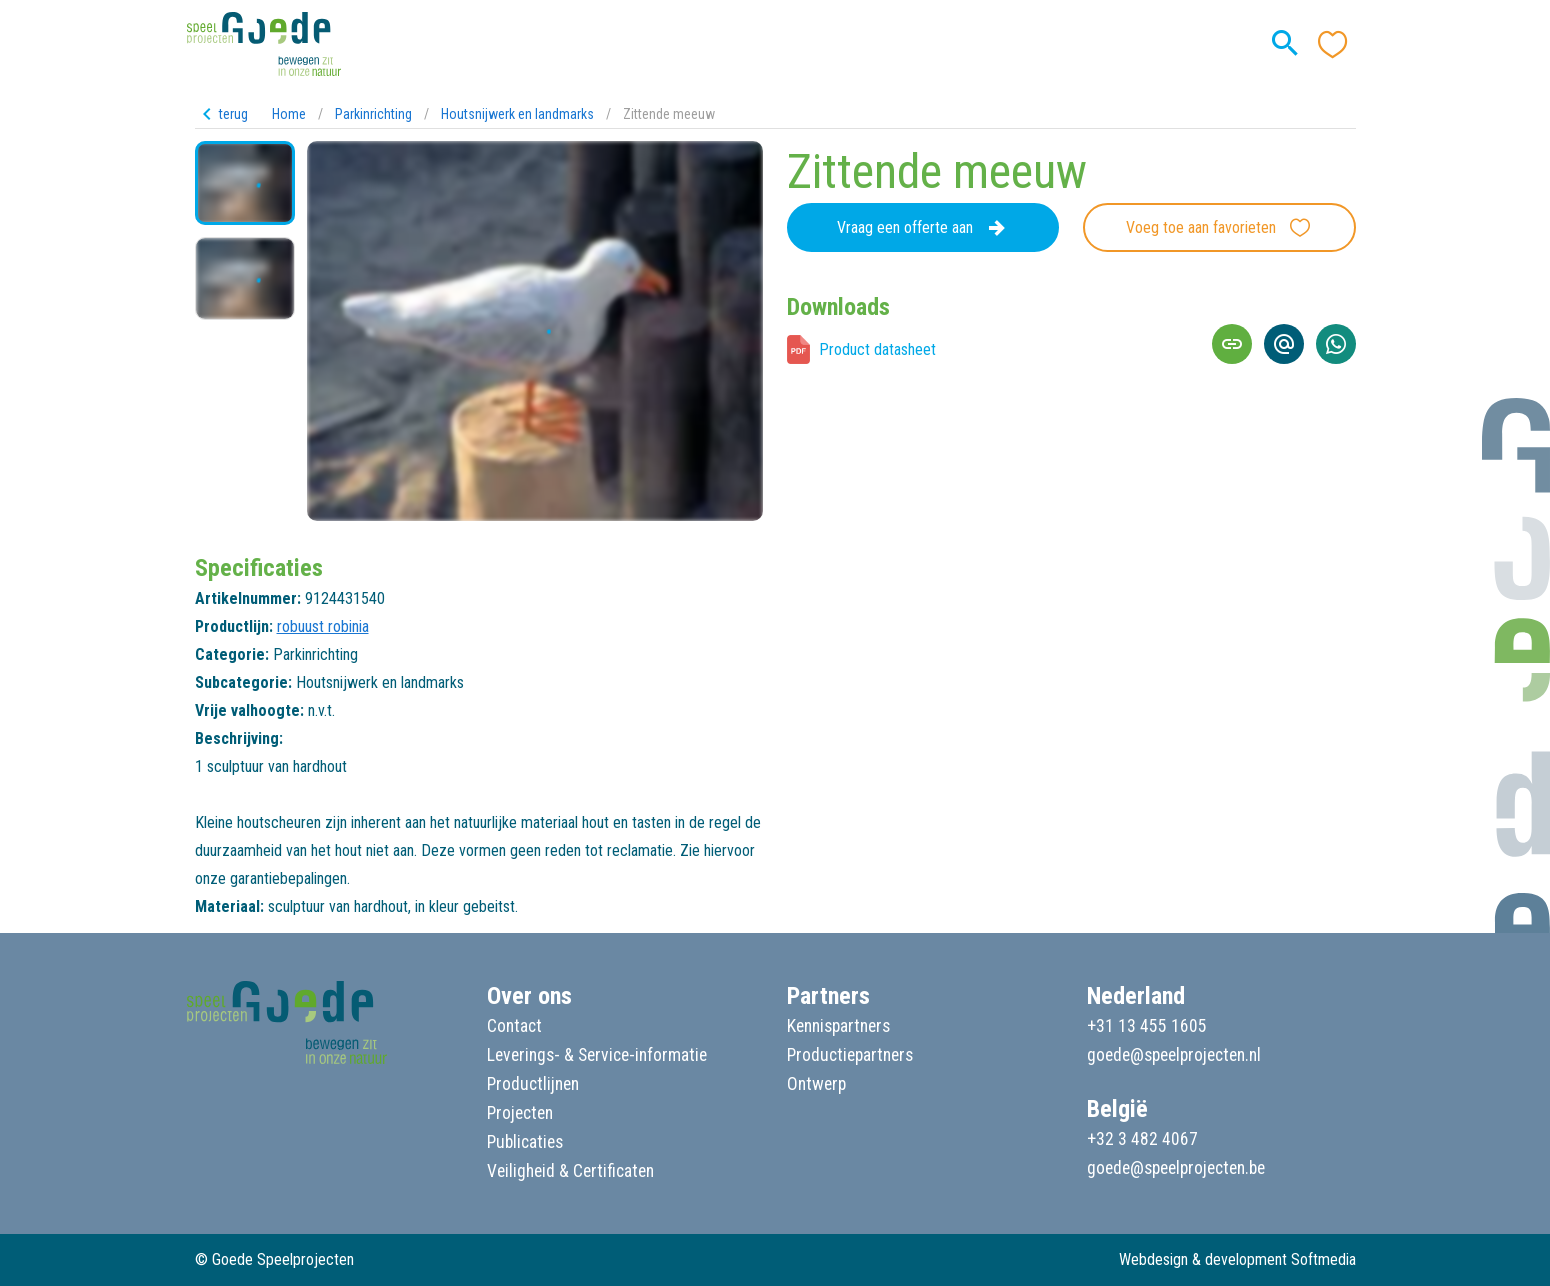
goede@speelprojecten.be (1176, 1168)
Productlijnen (533, 1084)
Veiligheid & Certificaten (570, 1171)
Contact (514, 1026)
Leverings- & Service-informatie (597, 1055)
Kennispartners (838, 1026)
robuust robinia (323, 626)
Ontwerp (816, 1084)
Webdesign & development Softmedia (1237, 1259)
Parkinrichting (373, 114)
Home (289, 114)
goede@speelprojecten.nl (1174, 1055)
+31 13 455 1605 (1147, 1026)
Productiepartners (850, 1055)
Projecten (520, 1113)
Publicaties (525, 1142)
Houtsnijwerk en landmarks (517, 114)
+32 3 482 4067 (1142, 1139)
